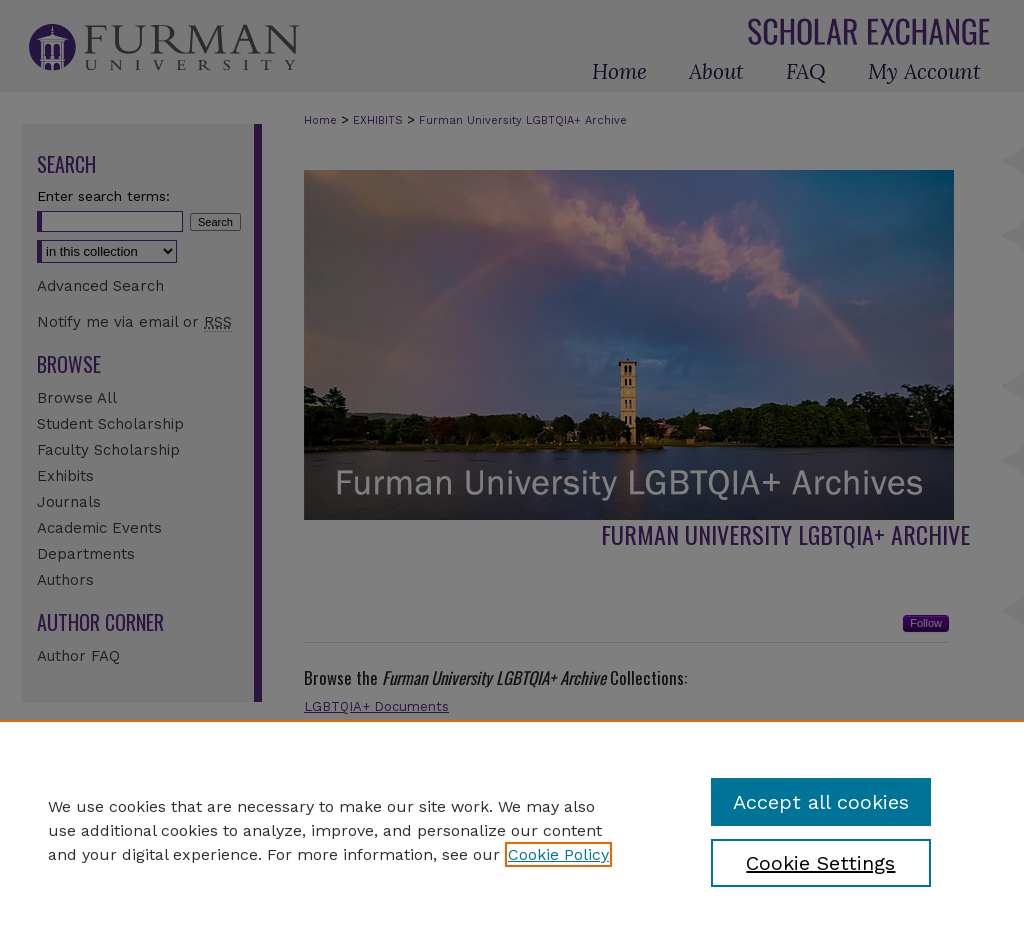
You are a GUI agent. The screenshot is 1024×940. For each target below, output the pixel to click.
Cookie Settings (820, 863)
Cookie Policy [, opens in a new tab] (558, 854)
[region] (512, 830)
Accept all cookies (821, 802)
